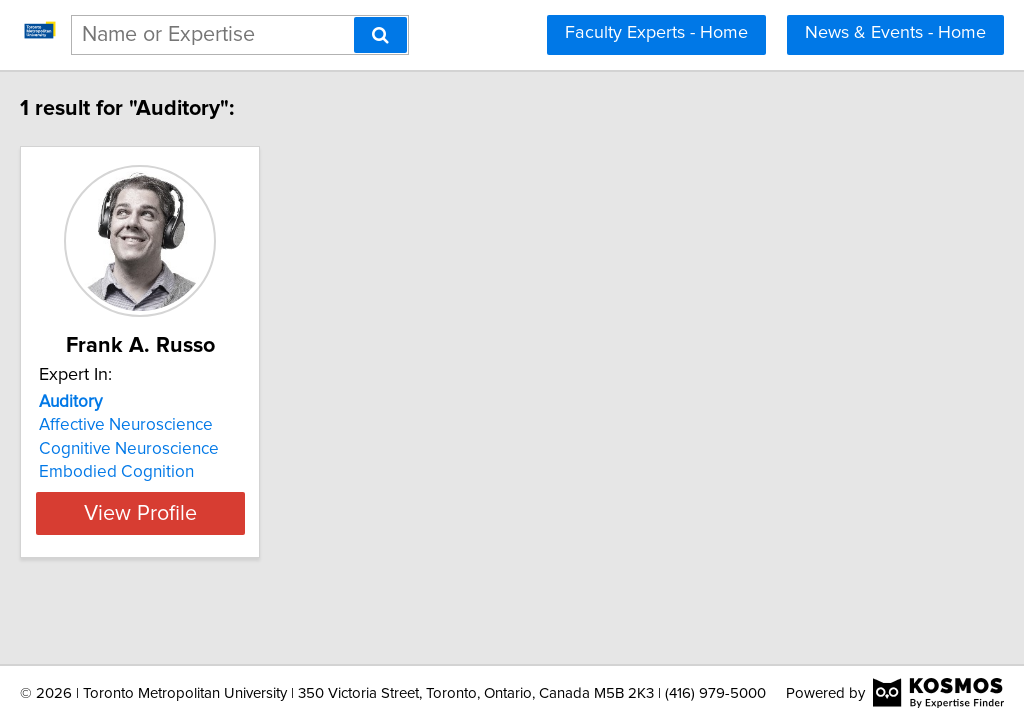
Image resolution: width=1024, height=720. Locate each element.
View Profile (207, 513)
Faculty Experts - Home (656, 33)
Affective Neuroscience (168, 425)
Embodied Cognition (158, 472)
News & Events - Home (895, 33)
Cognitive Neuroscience (171, 449)
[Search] (380, 35)
